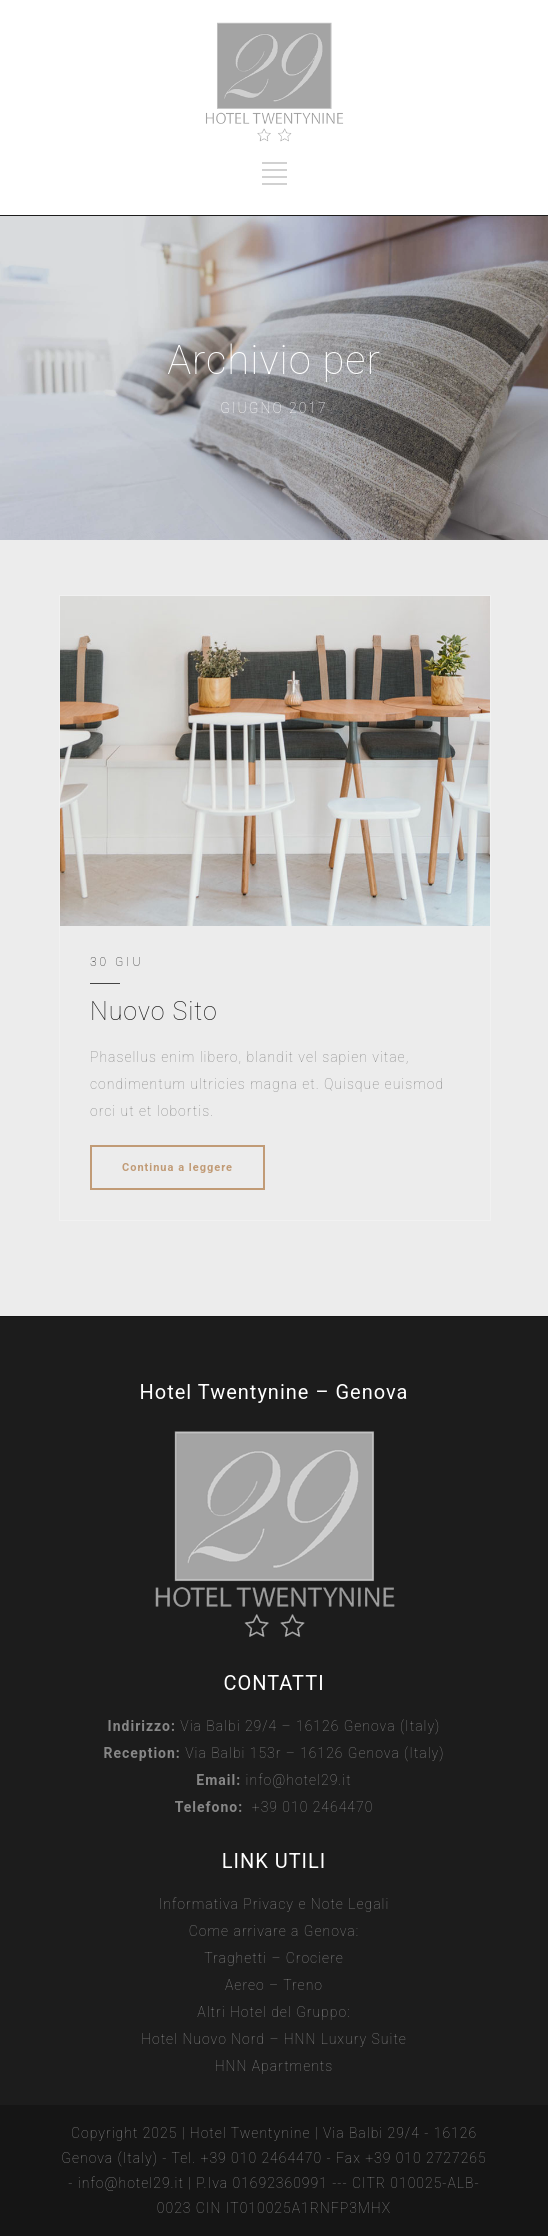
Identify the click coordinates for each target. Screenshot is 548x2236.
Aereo (245, 1985)
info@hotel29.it (299, 1780)
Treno (303, 1985)
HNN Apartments (274, 2066)
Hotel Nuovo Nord (203, 2039)
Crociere (315, 1958)
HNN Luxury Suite (345, 2039)
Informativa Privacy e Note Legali (274, 1904)
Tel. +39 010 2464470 (247, 2158)
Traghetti (235, 1958)
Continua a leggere (177, 1167)
